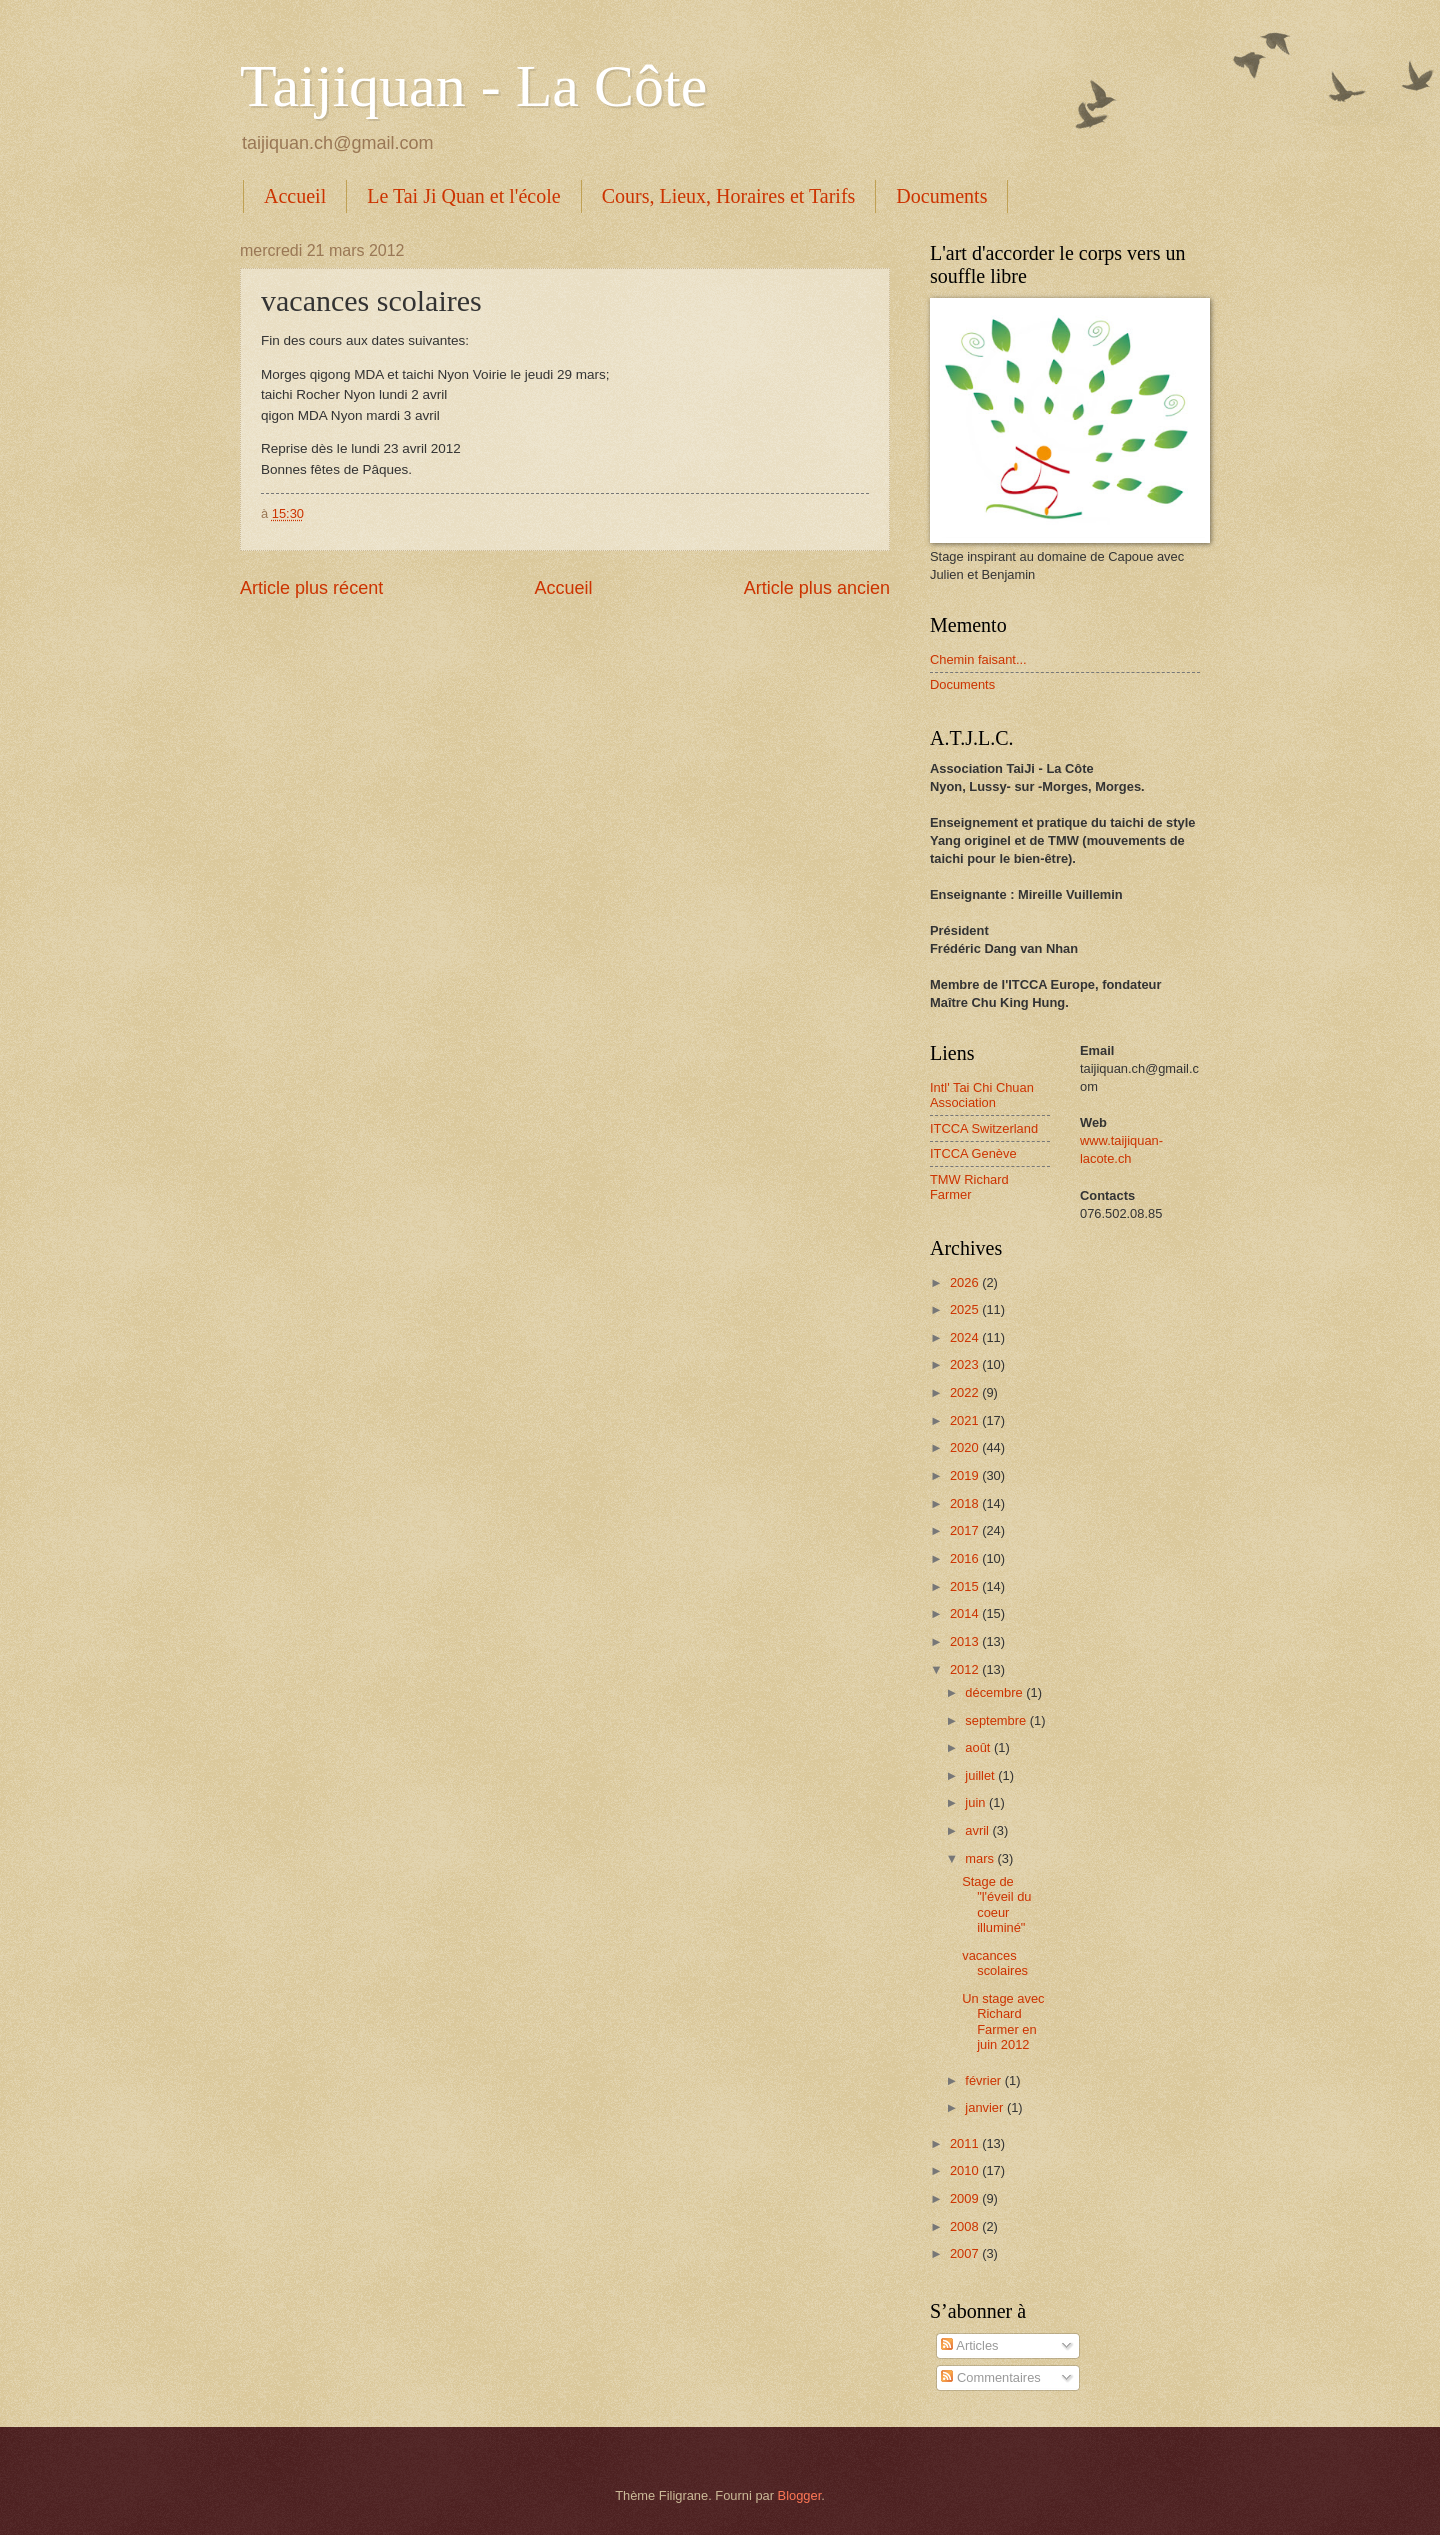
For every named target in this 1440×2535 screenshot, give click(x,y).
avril (978, 1830)
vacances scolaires (995, 1963)
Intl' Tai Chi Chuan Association (982, 1095)
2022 (966, 1392)
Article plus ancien (817, 588)
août (979, 1747)
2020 (966, 1447)
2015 (966, 1586)
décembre (995, 1692)
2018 (966, 1503)
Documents (941, 196)
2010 (966, 2170)
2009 (966, 2198)
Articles (969, 2345)
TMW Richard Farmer (969, 1187)
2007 (966, 2253)
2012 (966, 1669)
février (984, 2080)
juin (977, 1802)
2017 (966, 1530)
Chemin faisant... (978, 659)
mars (981, 1858)
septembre (997, 1720)
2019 (966, 1475)
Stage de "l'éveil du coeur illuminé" (996, 1904)
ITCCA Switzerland (984, 1128)
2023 (966, 1364)
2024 (966, 1337)
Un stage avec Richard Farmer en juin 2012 (1003, 2021)
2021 (966, 1420)
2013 (966, 1641)
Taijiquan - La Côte (473, 86)
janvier (986, 2107)
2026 (966, 1282)
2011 (966, 2143)
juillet (981, 1775)
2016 (966, 1558)
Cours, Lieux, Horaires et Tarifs (729, 196)
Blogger (800, 2495)
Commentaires (990, 2377)
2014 (966, 1613)
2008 (966, 2226)
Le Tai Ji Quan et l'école (463, 196)
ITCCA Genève (973, 1153)
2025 (966, 1309)
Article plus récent (311, 588)
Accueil (295, 196)
